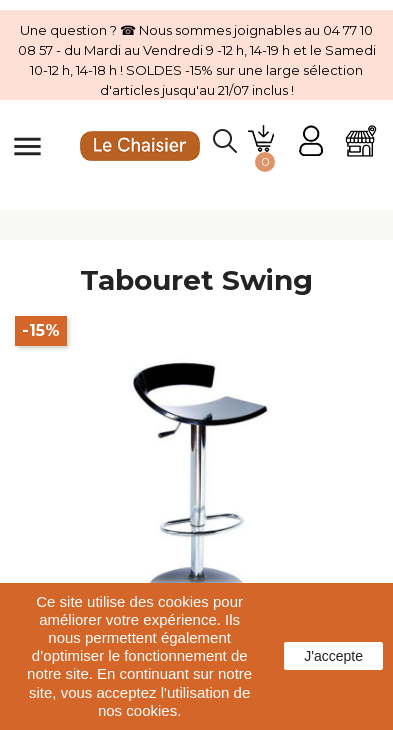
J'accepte (333, 656)
